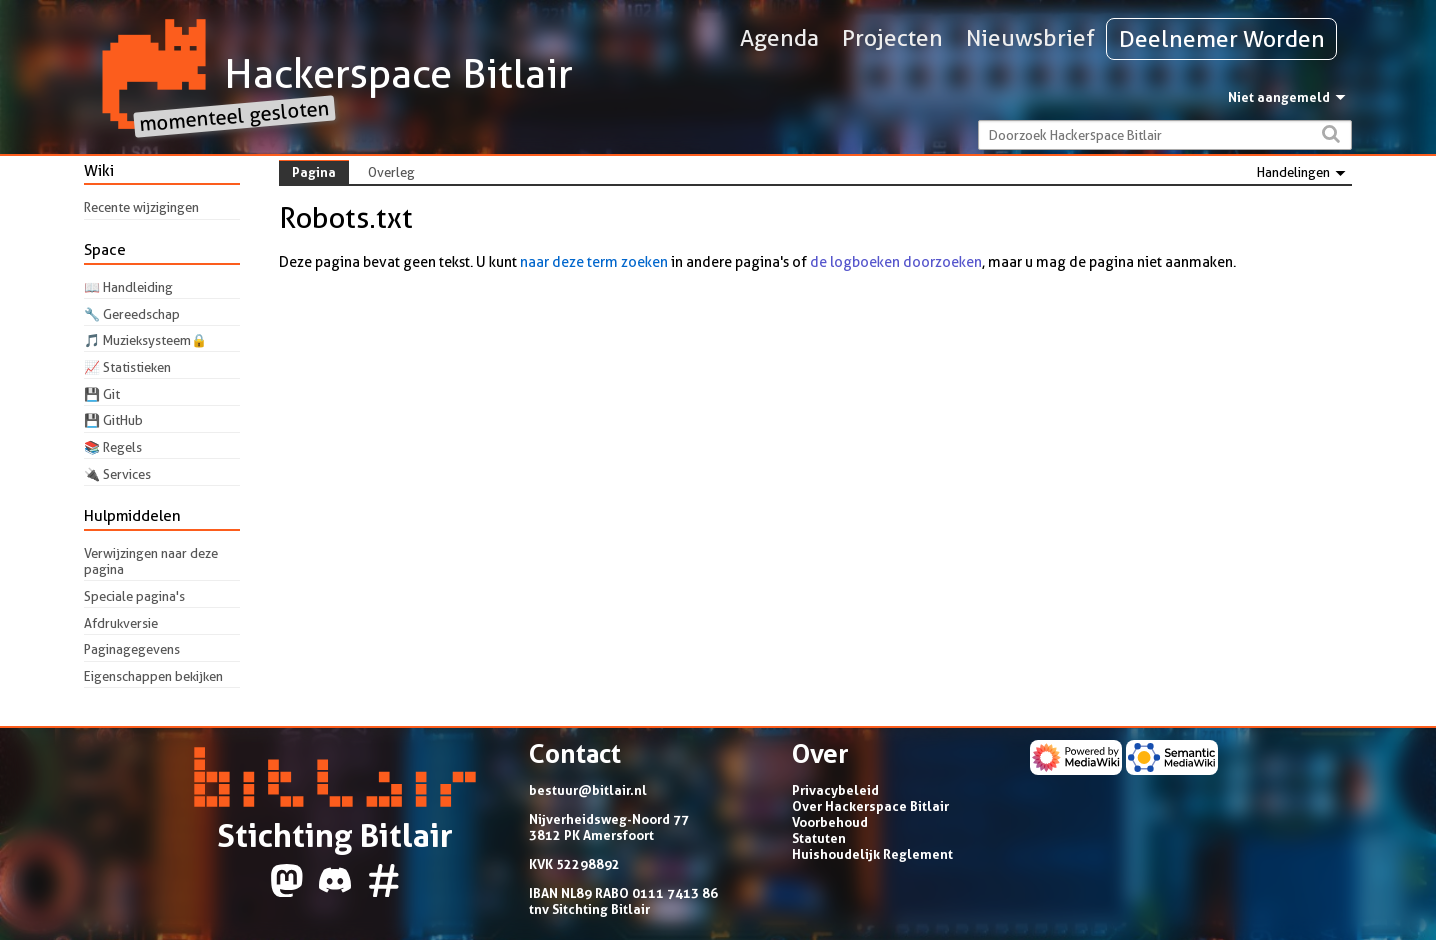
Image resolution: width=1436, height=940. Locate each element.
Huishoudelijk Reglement (872, 854)
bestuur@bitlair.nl (588, 790)
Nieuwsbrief (1030, 38)
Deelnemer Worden (1222, 39)
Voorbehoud (830, 822)
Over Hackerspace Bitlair (870, 806)
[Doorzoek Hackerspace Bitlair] (1164, 135)
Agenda (779, 38)
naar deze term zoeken (594, 262)
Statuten (819, 838)
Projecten (892, 38)
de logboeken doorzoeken (896, 262)
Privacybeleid (835, 790)
